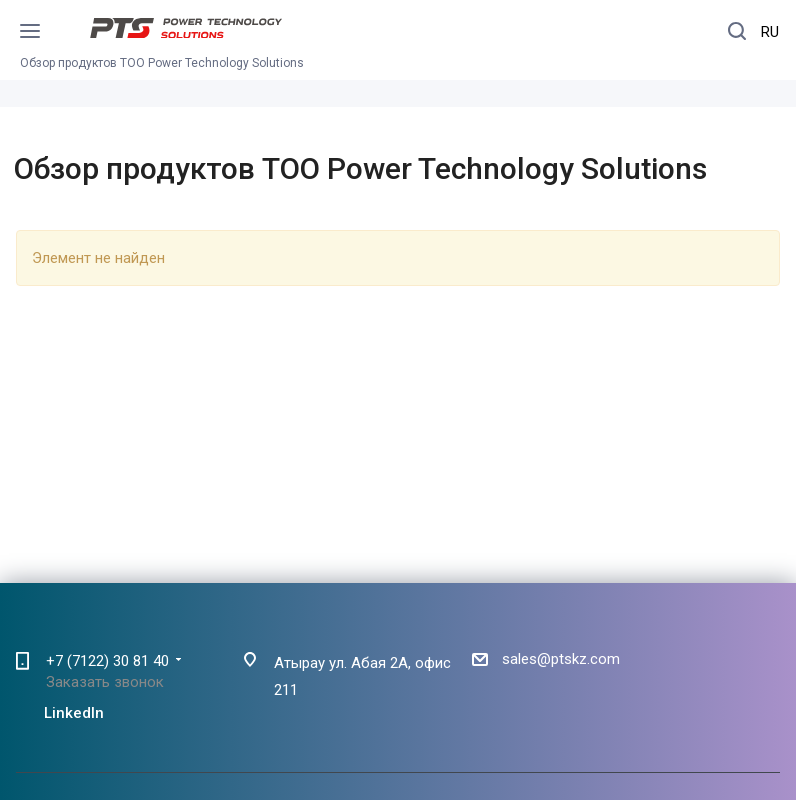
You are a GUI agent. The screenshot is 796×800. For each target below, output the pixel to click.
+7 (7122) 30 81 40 (107, 661)
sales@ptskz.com (561, 659)
